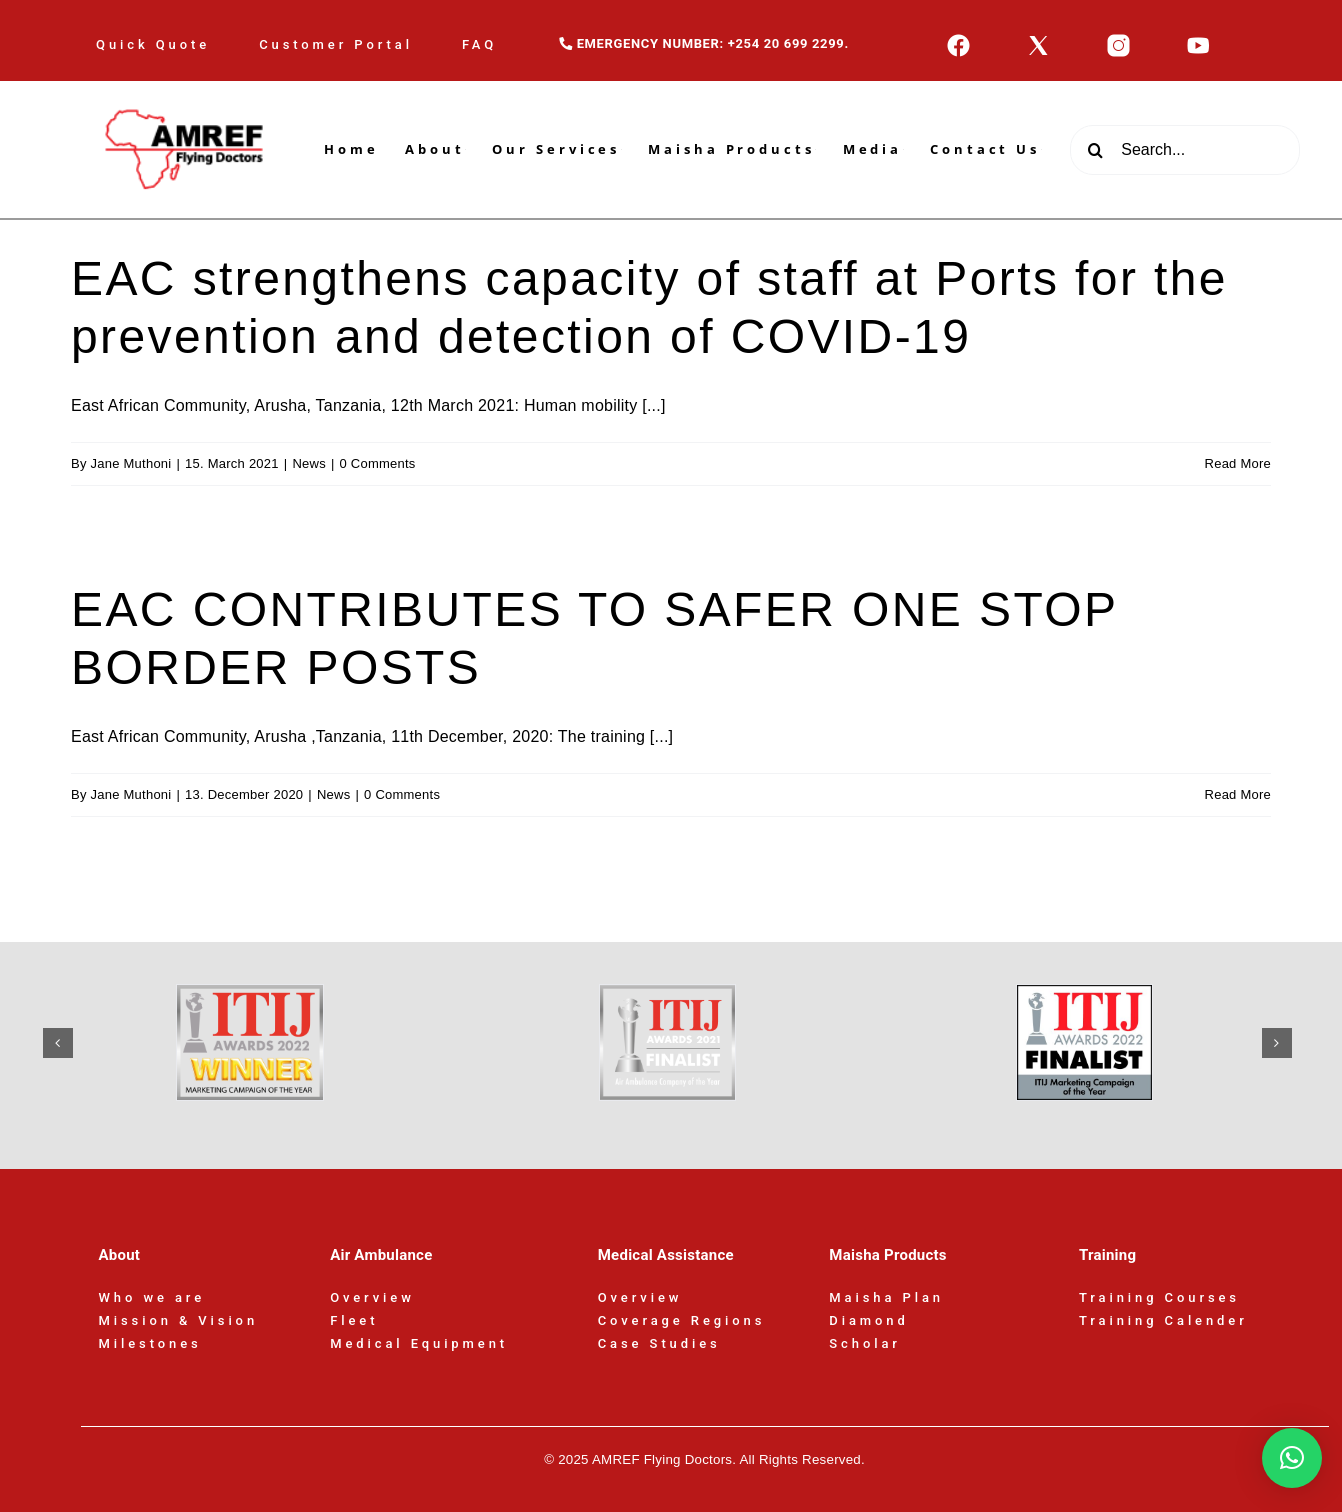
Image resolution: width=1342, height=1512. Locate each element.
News (308, 463)
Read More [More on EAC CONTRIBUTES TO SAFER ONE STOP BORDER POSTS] (1238, 794)
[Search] (1095, 150)
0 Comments (378, 463)
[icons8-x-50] (1038, 40)
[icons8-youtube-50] (1198, 40)
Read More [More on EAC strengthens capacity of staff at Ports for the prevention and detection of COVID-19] (1238, 463)
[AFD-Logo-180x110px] (186, 88)
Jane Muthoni (131, 463)
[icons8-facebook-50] (958, 40)
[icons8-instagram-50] (1118, 40)
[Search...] (1185, 150)
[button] (58, 1043)
